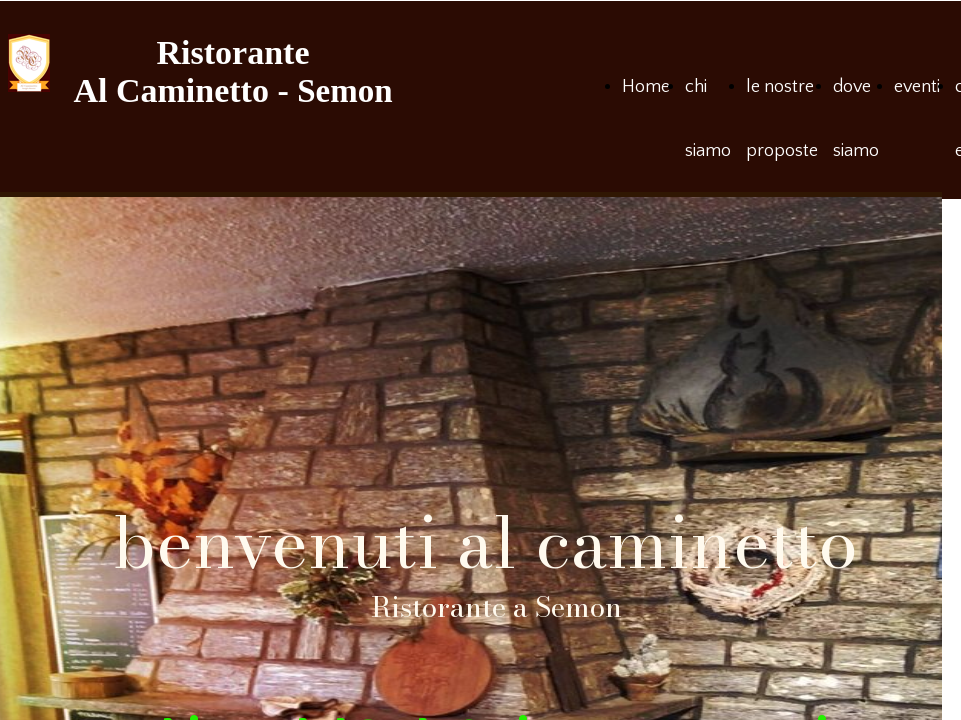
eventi (917, 87)
